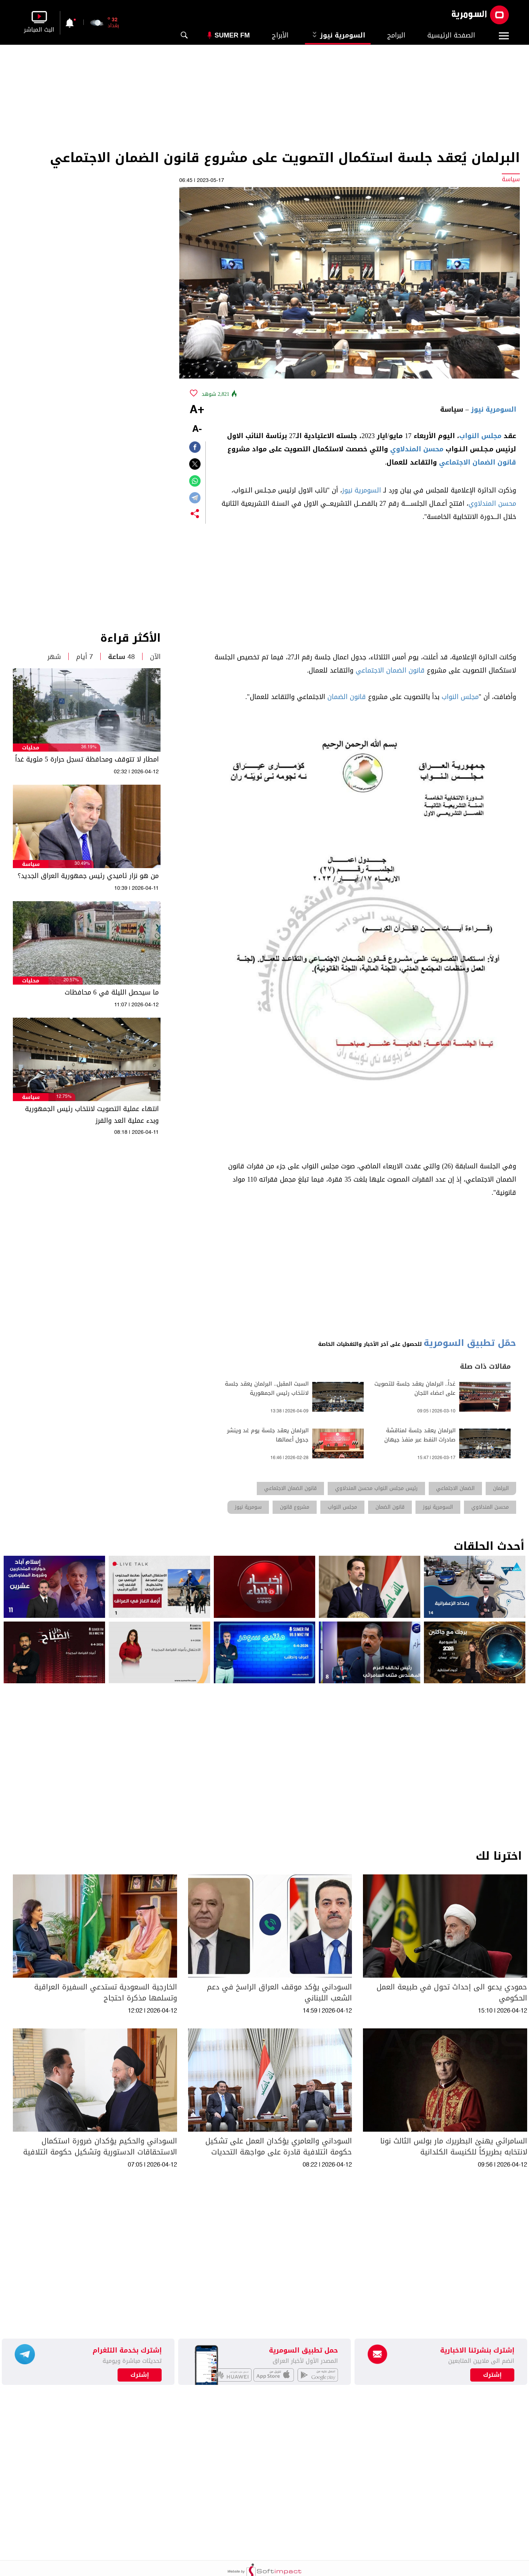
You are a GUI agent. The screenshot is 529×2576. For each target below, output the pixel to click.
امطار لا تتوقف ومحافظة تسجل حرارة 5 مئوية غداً (87, 759)
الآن (155, 657)
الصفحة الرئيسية (451, 35)
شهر (54, 657)
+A (197, 410)
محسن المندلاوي (416, 449)
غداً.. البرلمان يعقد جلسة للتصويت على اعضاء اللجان (415, 1388)
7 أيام (84, 657)
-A (197, 429)
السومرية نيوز (337, 35)
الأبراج (280, 35)
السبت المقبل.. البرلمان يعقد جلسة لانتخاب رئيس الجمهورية (267, 1388)
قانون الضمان (346, 697)
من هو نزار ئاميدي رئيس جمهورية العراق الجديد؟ (88, 876)
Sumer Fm (232, 35)
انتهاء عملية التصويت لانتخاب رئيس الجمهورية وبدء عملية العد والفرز (92, 1114)
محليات (30, 748)
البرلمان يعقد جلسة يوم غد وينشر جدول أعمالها (268, 1435)
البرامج (396, 35)
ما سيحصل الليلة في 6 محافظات (112, 992)
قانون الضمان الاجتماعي (477, 462)
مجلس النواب (480, 436)
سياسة (31, 864)
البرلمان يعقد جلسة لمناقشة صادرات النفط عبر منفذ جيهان (420, 1435)
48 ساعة (121, 657)
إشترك (139, 2375)
